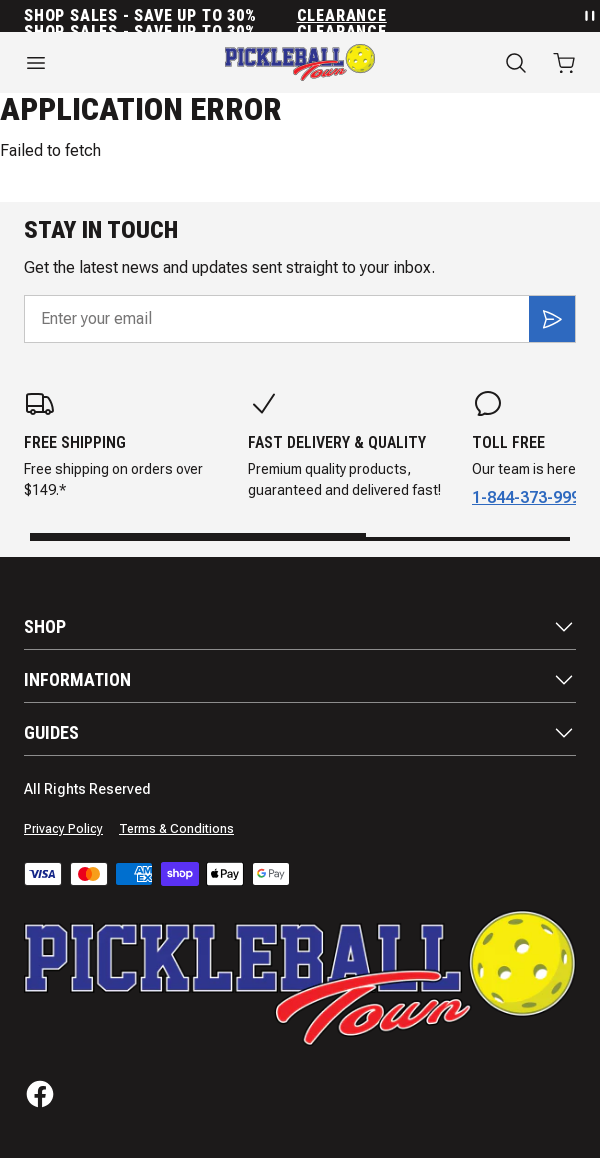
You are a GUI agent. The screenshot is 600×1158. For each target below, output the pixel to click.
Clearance (342, 16)
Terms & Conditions (176, 829)
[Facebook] (40, 1094)
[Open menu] (100, 63)
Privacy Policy (63, 829)
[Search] (516, 63)
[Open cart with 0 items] (564, 63)
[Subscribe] (552, 319)
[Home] (300, 62)
